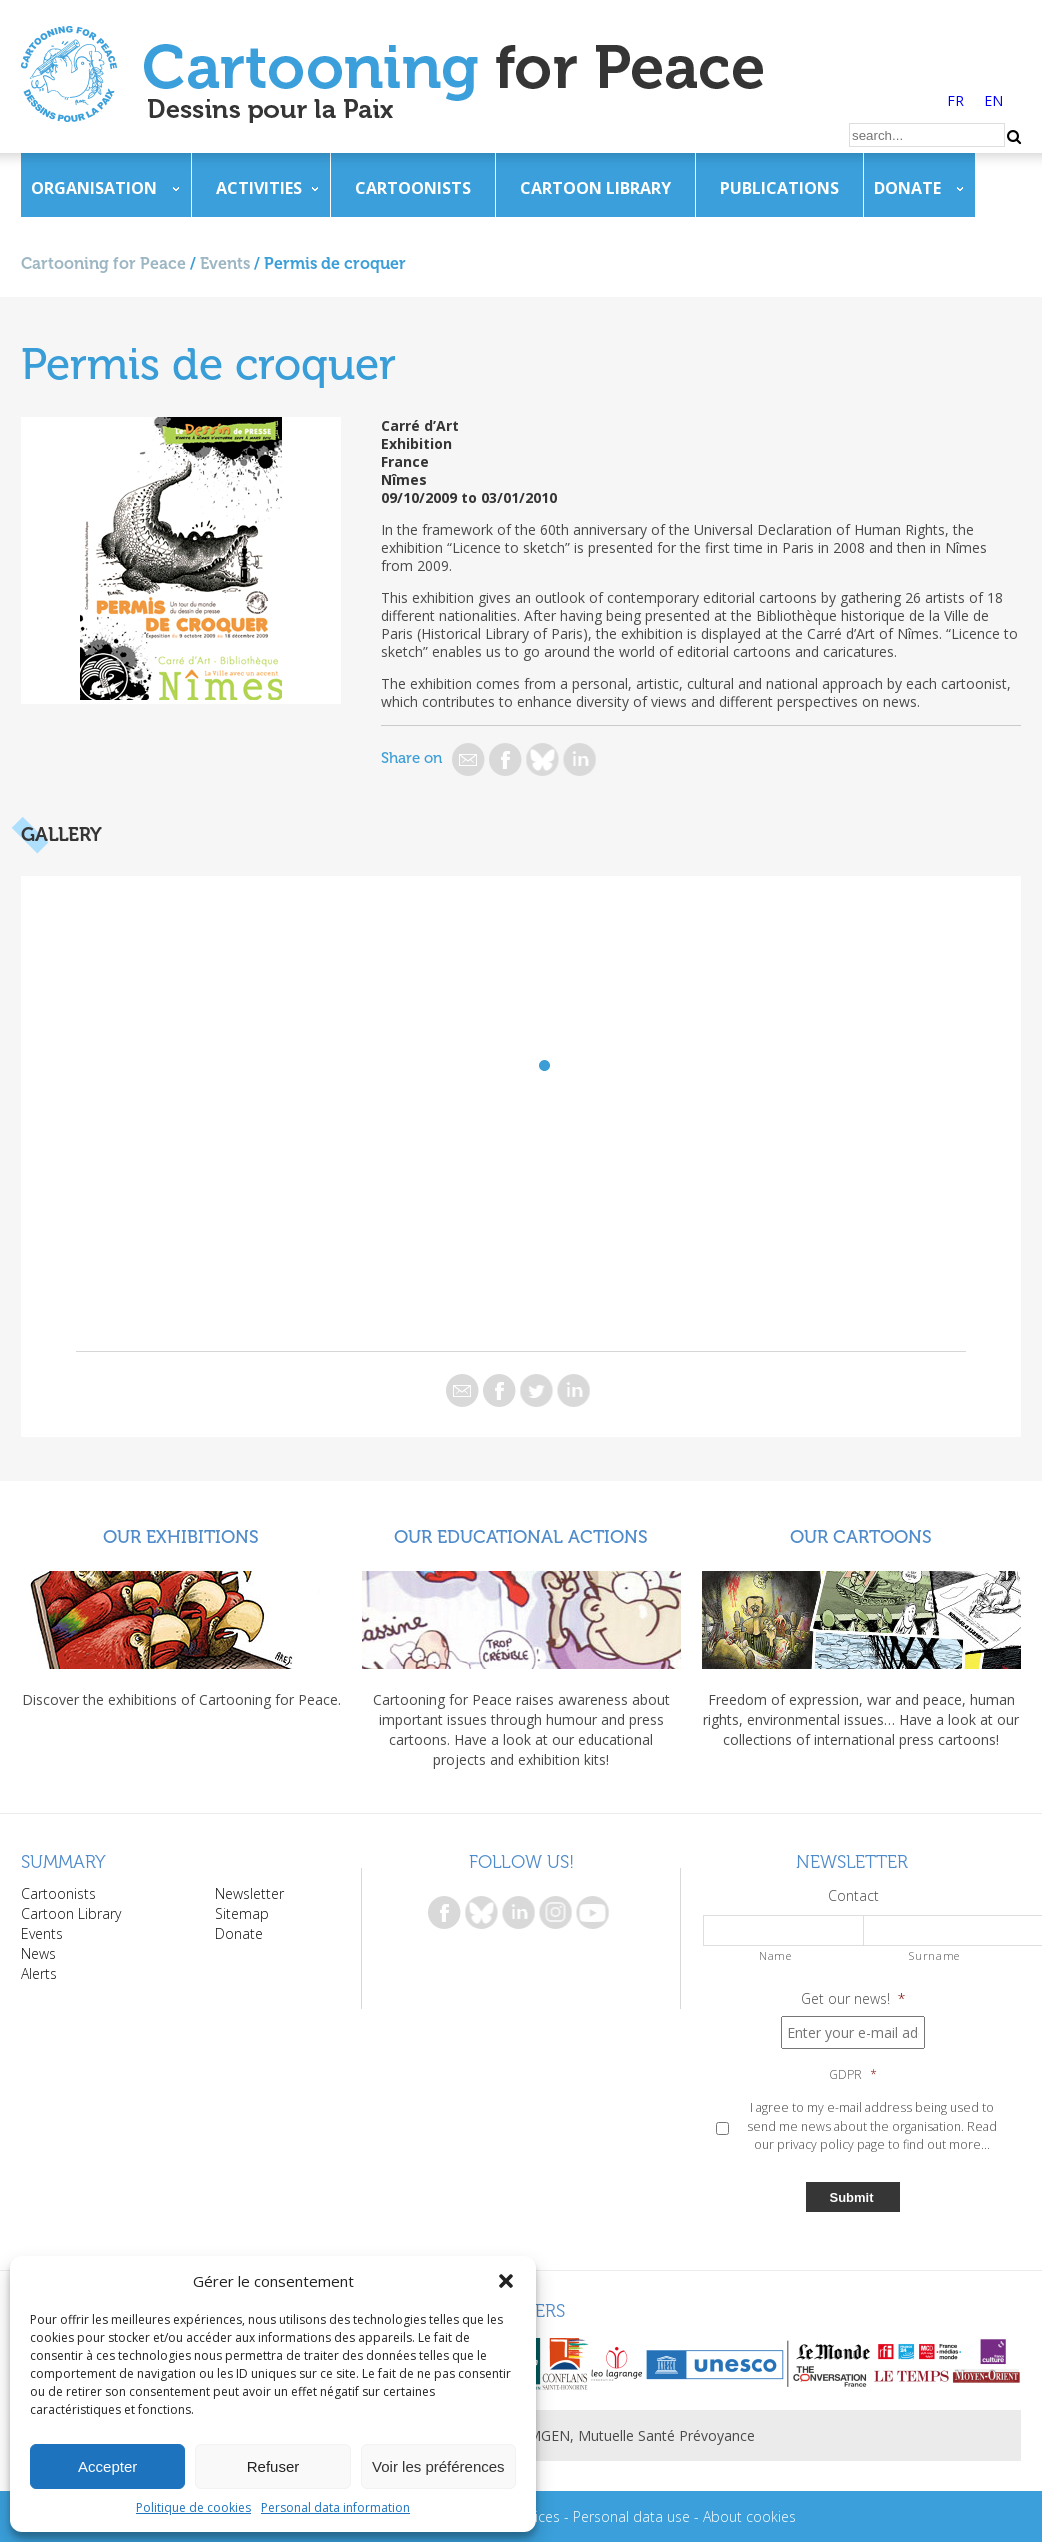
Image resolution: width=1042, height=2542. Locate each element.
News (38, 1953)
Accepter (107, 2466)
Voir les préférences (438, 2466)
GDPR (853, 2075)
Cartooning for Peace (103, 263)
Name (775, 1955)
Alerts (39, 1973)
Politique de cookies (193, 2507)
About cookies (749, 2516)
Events (225, 263)
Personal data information (335, 2507)
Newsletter (249, 1893)
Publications (779, 188)
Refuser (273, 2466)
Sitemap (242, 1913)
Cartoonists (413, 188)
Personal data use (631, 2516)
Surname (934, 1955)
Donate (907, 188)
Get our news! (853, 1999)
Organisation (94, 188)
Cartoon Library (595, 188)
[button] (506, 2281)
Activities (259, 188)
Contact (853, 1896)
